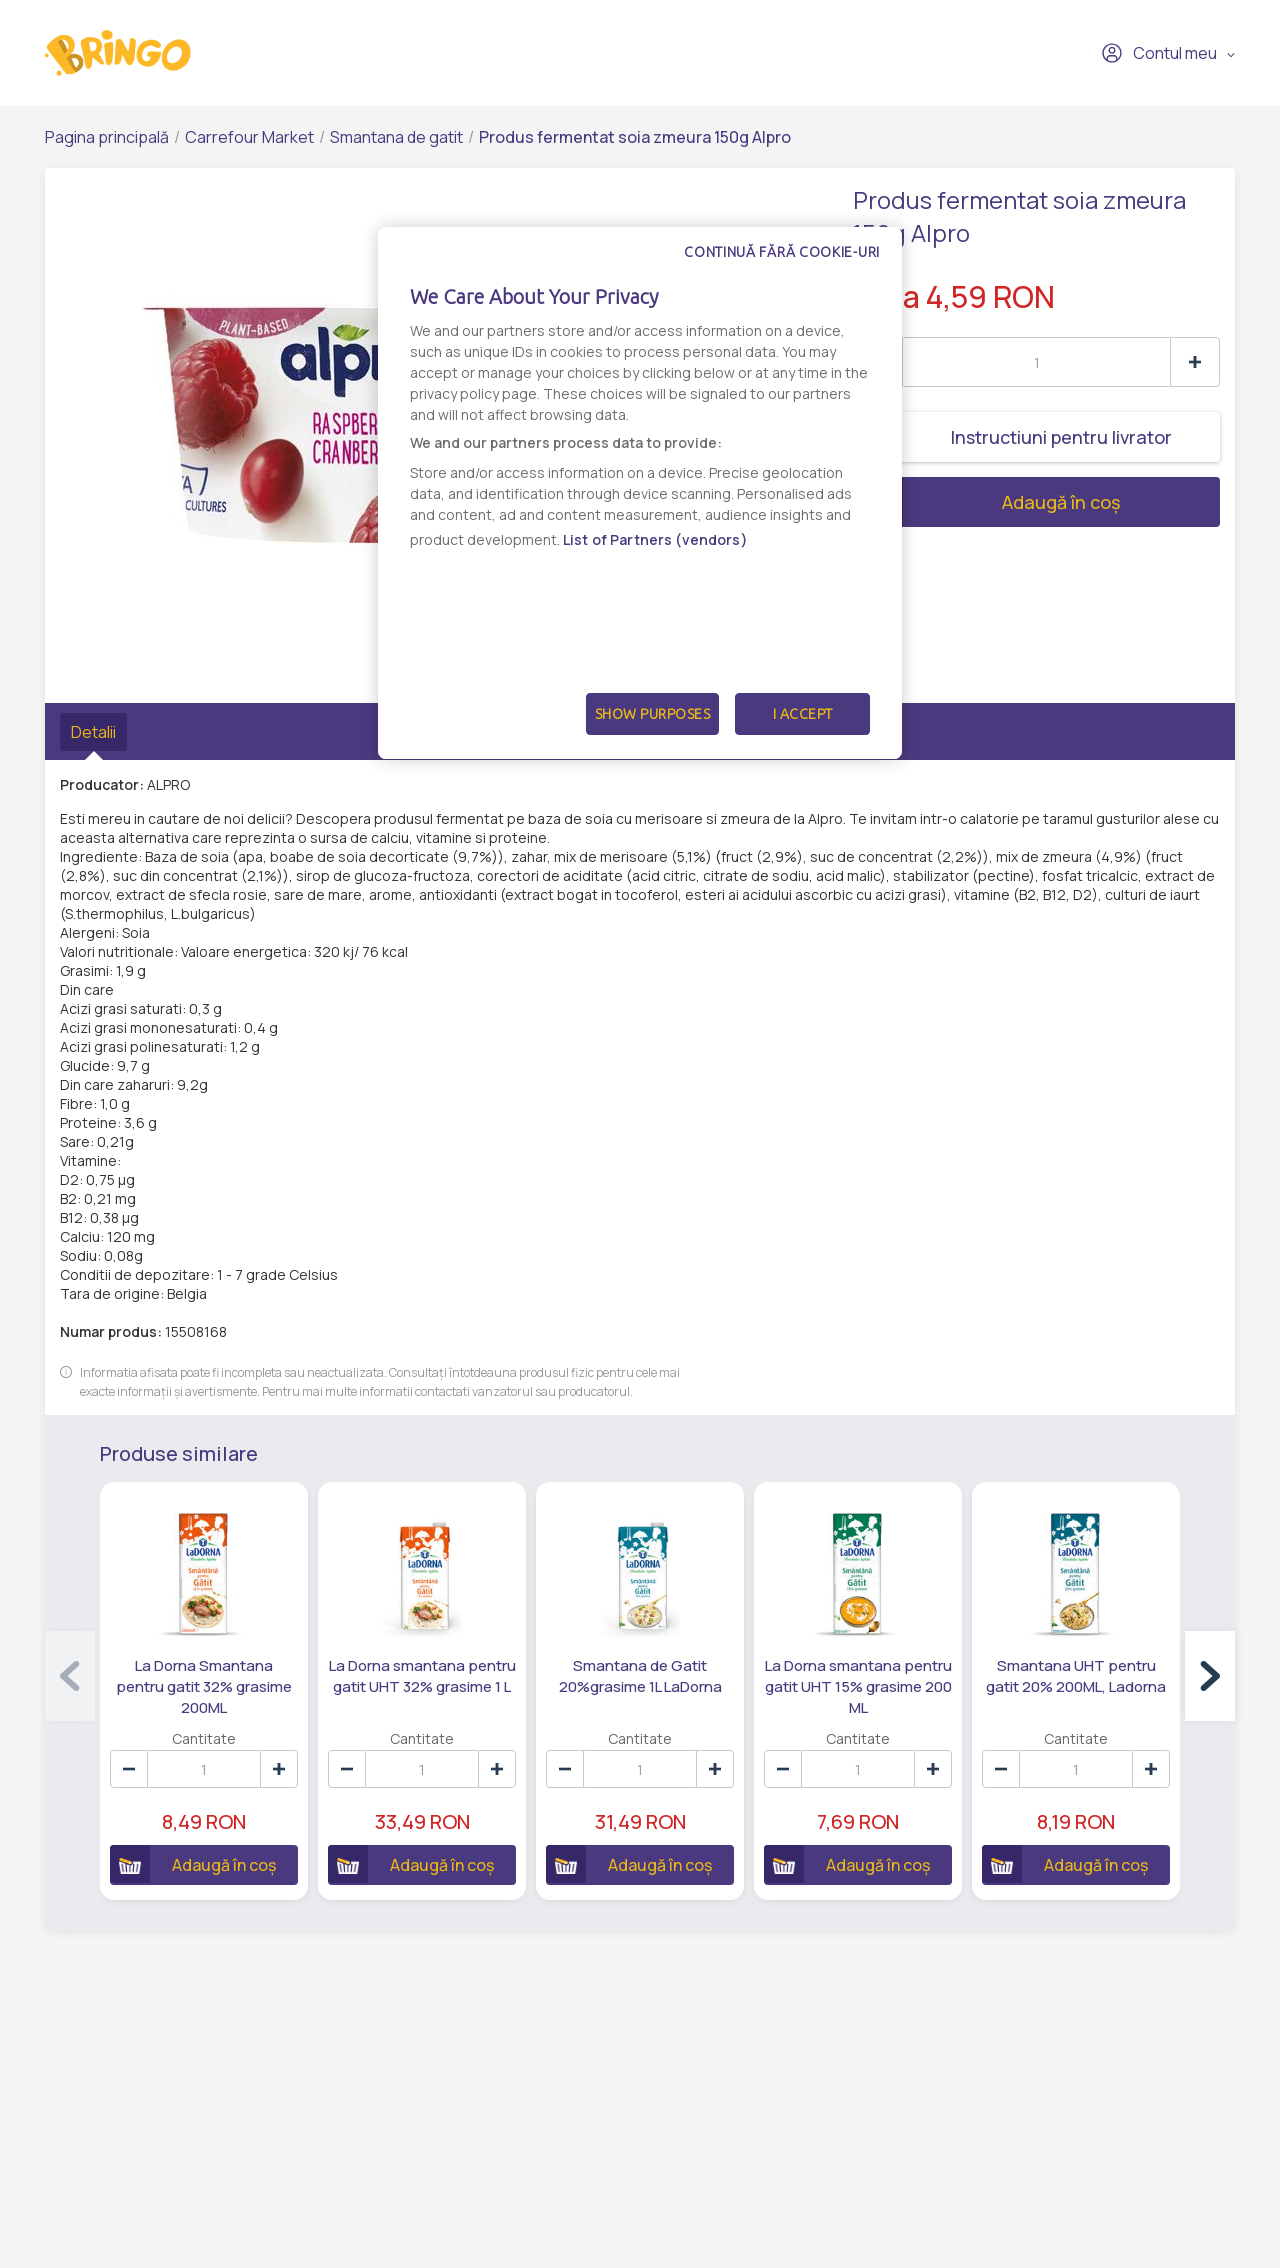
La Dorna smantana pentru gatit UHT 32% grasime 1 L (422, 1676)
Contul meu (1159, 53)
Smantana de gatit (396, 137)
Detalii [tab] (93, 732)
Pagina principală (107, 137)
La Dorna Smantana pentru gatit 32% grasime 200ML (204, 1686)
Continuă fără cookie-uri (782, 252)
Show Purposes (653, 714)
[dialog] (640, 493)
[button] (1210, 1676)
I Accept (803, 714)
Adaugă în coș (987, 502)
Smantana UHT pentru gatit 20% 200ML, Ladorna (1076, 1676)
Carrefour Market (249, 137)
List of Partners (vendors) (655, 539)
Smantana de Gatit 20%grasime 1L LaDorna (640, 1676)
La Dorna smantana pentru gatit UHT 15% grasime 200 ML (858, 1686)
